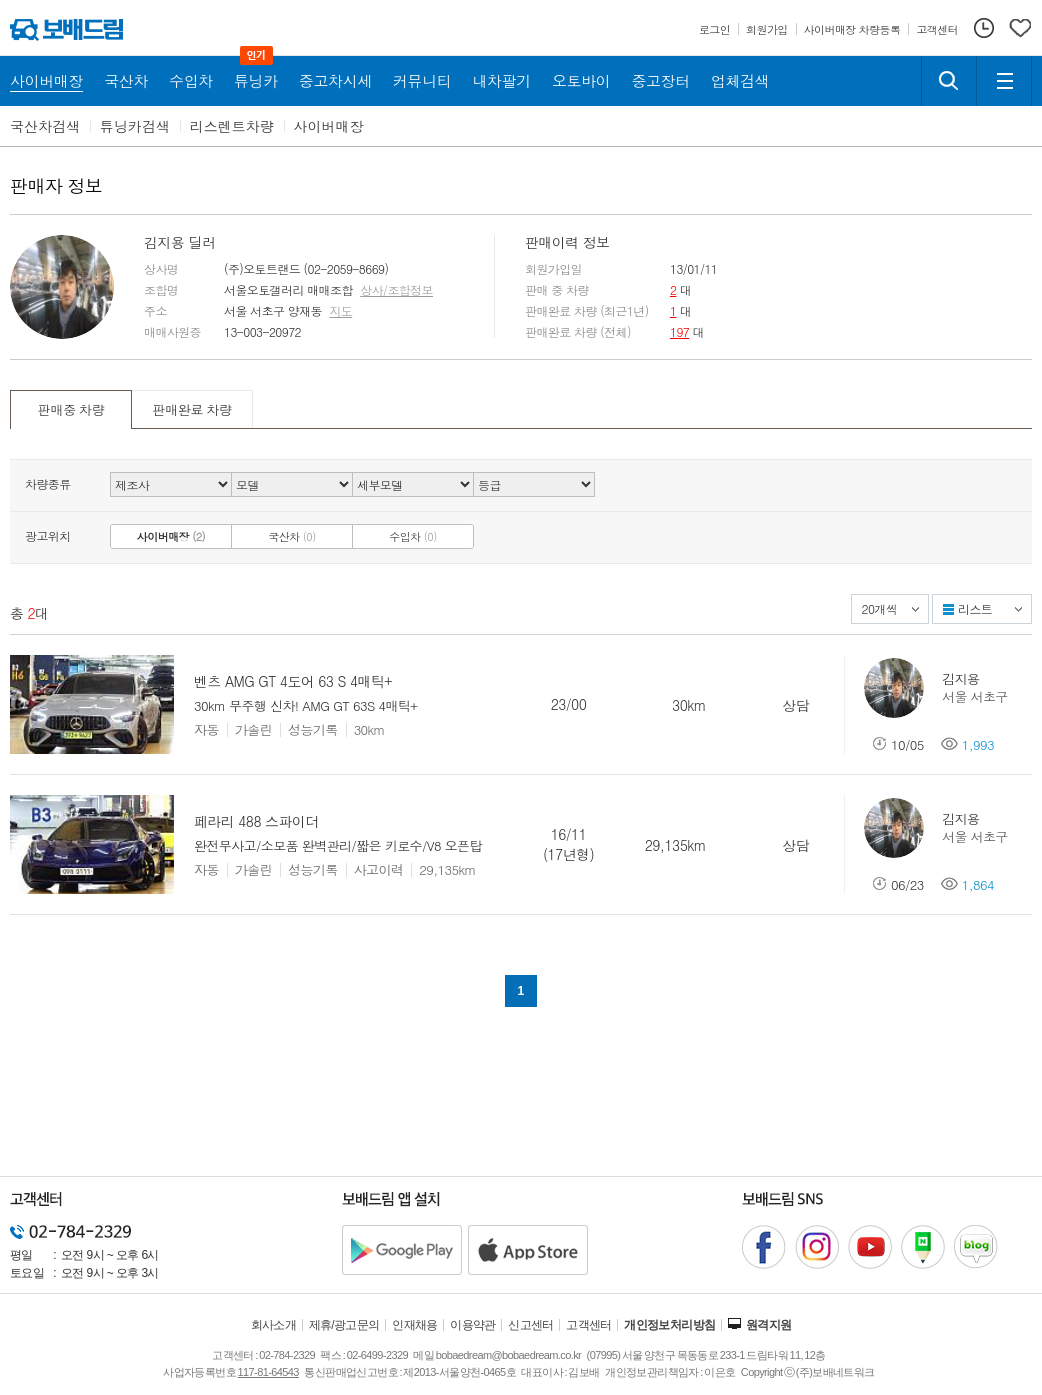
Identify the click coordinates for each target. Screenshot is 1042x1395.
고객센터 (589, 1325)
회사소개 (274, 1325)
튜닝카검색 (135, 126)
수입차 (413, 536)
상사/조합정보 (396, 290)
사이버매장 (329, 126)
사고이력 (379, 869)
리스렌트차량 (232, 126)
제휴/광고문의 (344, 1325)
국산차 (292, 536)
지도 (340, 311)
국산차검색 (45, 126)
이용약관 (473, 1325)
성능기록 (313, 729)
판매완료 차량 (191, 409)
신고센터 (531, 1325)
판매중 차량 (71, 409)
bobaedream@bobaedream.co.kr (508, 1355)
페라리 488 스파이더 (256, 821)
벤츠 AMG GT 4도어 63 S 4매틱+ (293, 681)
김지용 (960, 678)
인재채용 (415, 1325)
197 (679, 331)
